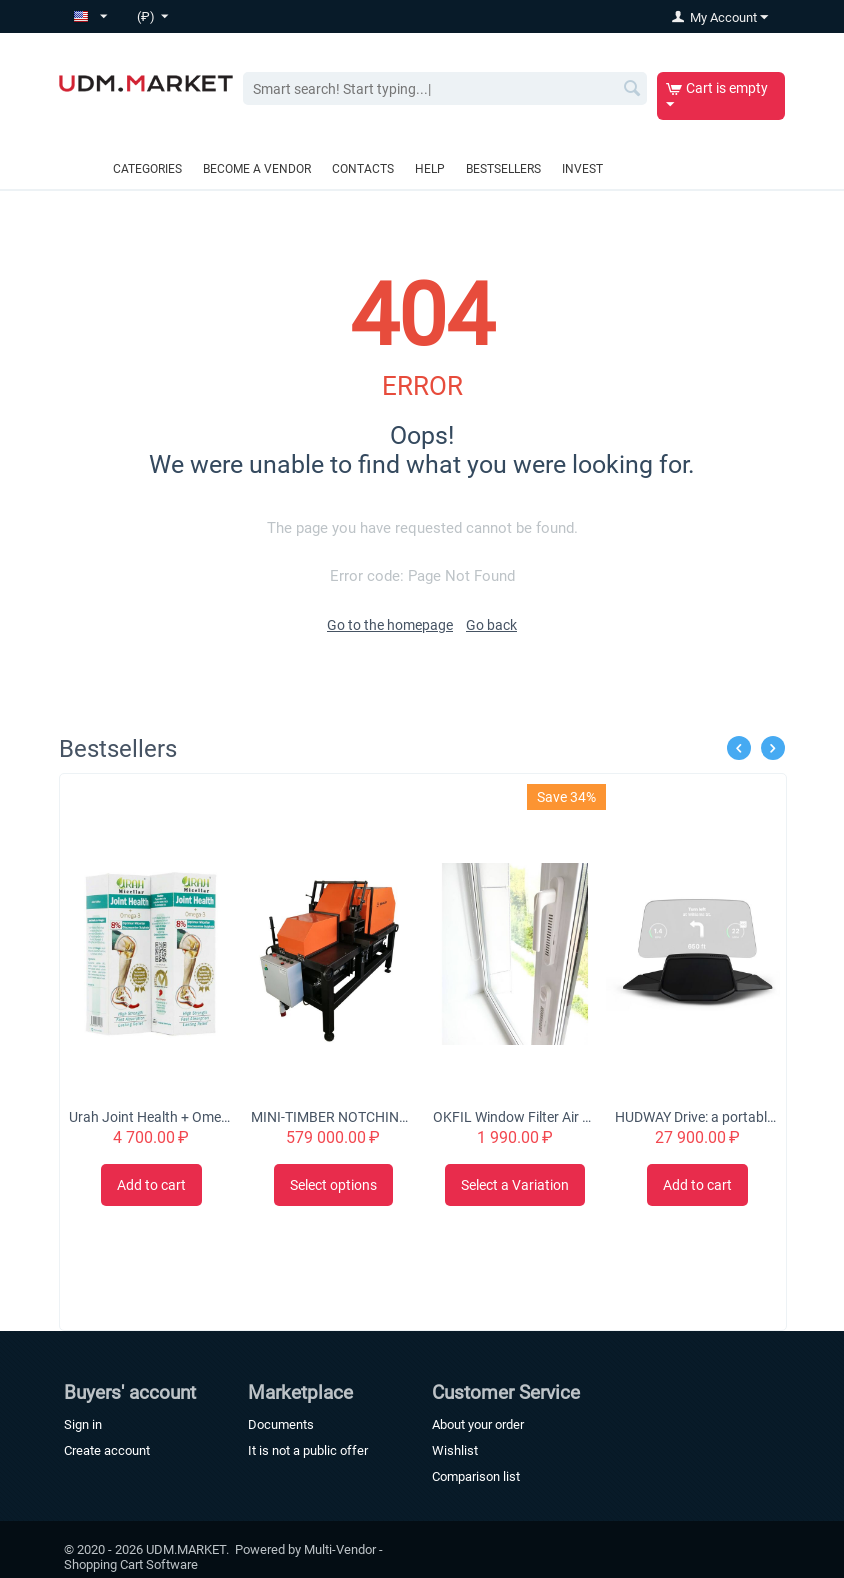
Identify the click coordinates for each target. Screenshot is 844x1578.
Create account (107, 1450)
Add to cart (151, 1185)
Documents (281, 1424)
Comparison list (476, 1476)
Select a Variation (515, 1185)
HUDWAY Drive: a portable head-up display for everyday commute (697, 1117)
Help (430, 169)
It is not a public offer (308, 1450)
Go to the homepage (390, 625)
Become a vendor (257, 169)
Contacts (363, 169)
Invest (582, 169)
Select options (333, 1185)
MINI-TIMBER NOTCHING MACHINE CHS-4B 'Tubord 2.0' (333, 1117)
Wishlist (455, 1450)
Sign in (83, 1424)
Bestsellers (503, 169)
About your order (478, 1424)
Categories (147, 169)
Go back (491, 625)
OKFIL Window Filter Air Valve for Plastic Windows (515, 1117)
